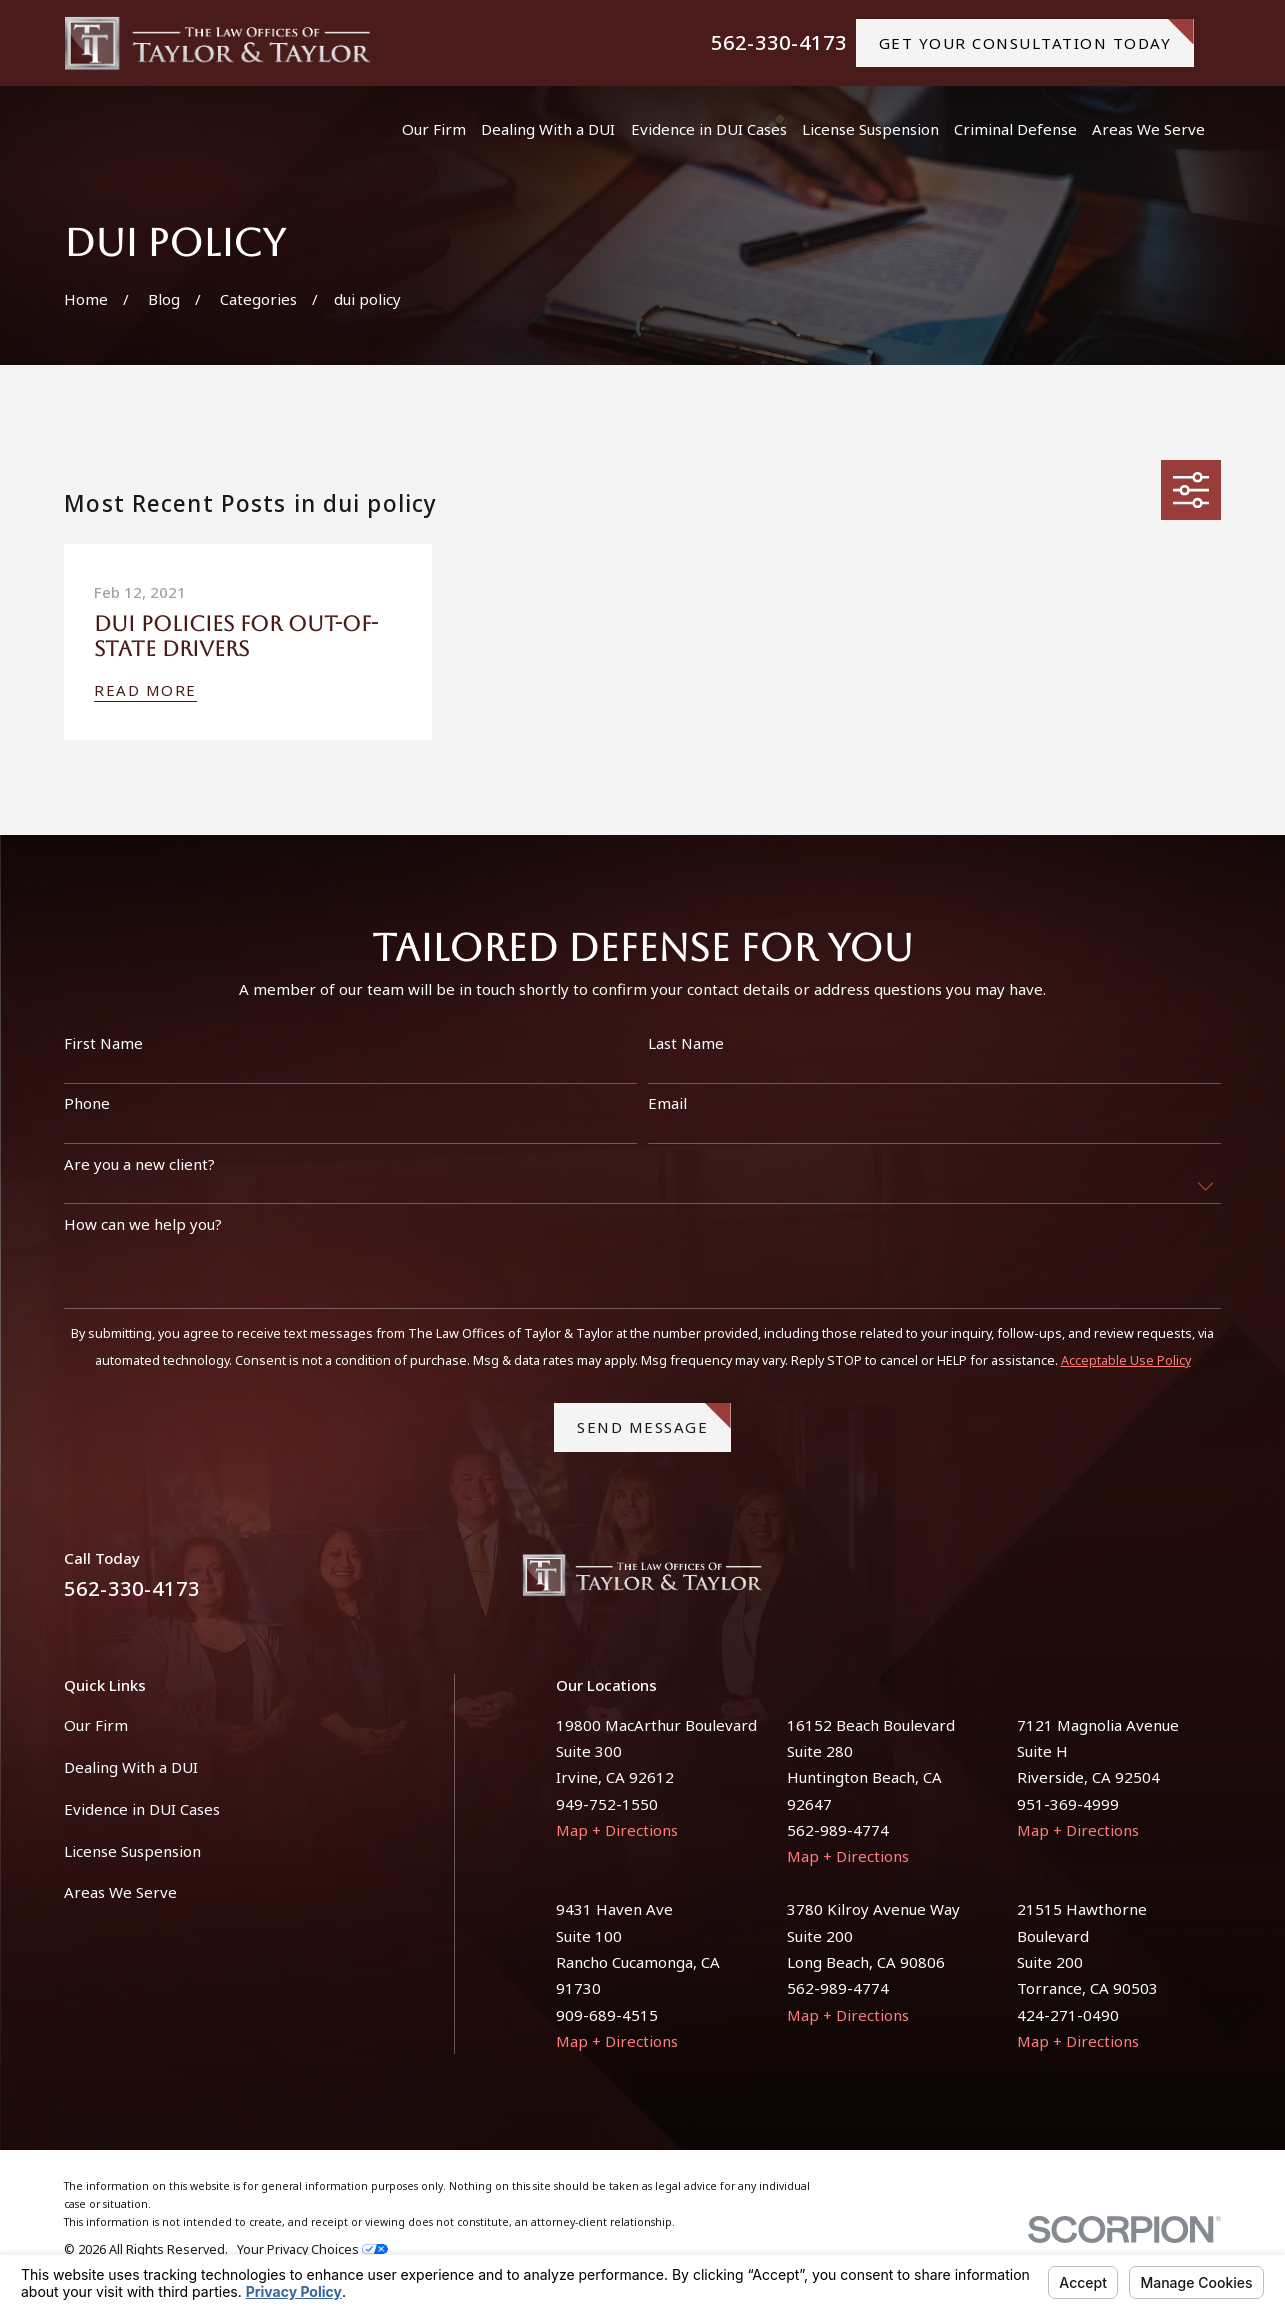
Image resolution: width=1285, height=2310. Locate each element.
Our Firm (96, 1725)
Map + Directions (617, 1830)
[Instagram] (1210, 1582)
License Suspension (132, 1851)
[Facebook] (1162, 1582)
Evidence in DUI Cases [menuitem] (709, 129)
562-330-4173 (779, 43)
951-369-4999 (1068, 1804)
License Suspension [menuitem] (870, 129)
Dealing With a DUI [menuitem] (548, 129)
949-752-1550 (607, 1804)
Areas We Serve (120, 1892)
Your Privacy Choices (312, 2249)
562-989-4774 (838, 1830)
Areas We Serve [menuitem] (1148, 129)
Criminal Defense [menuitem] (1015, 129)
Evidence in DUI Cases (142, 1809)
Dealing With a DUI (131, 1767)
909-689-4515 (607, 2015)
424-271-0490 (1068, 2015)
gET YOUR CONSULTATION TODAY (1036, 36)
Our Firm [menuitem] (434, 129)
